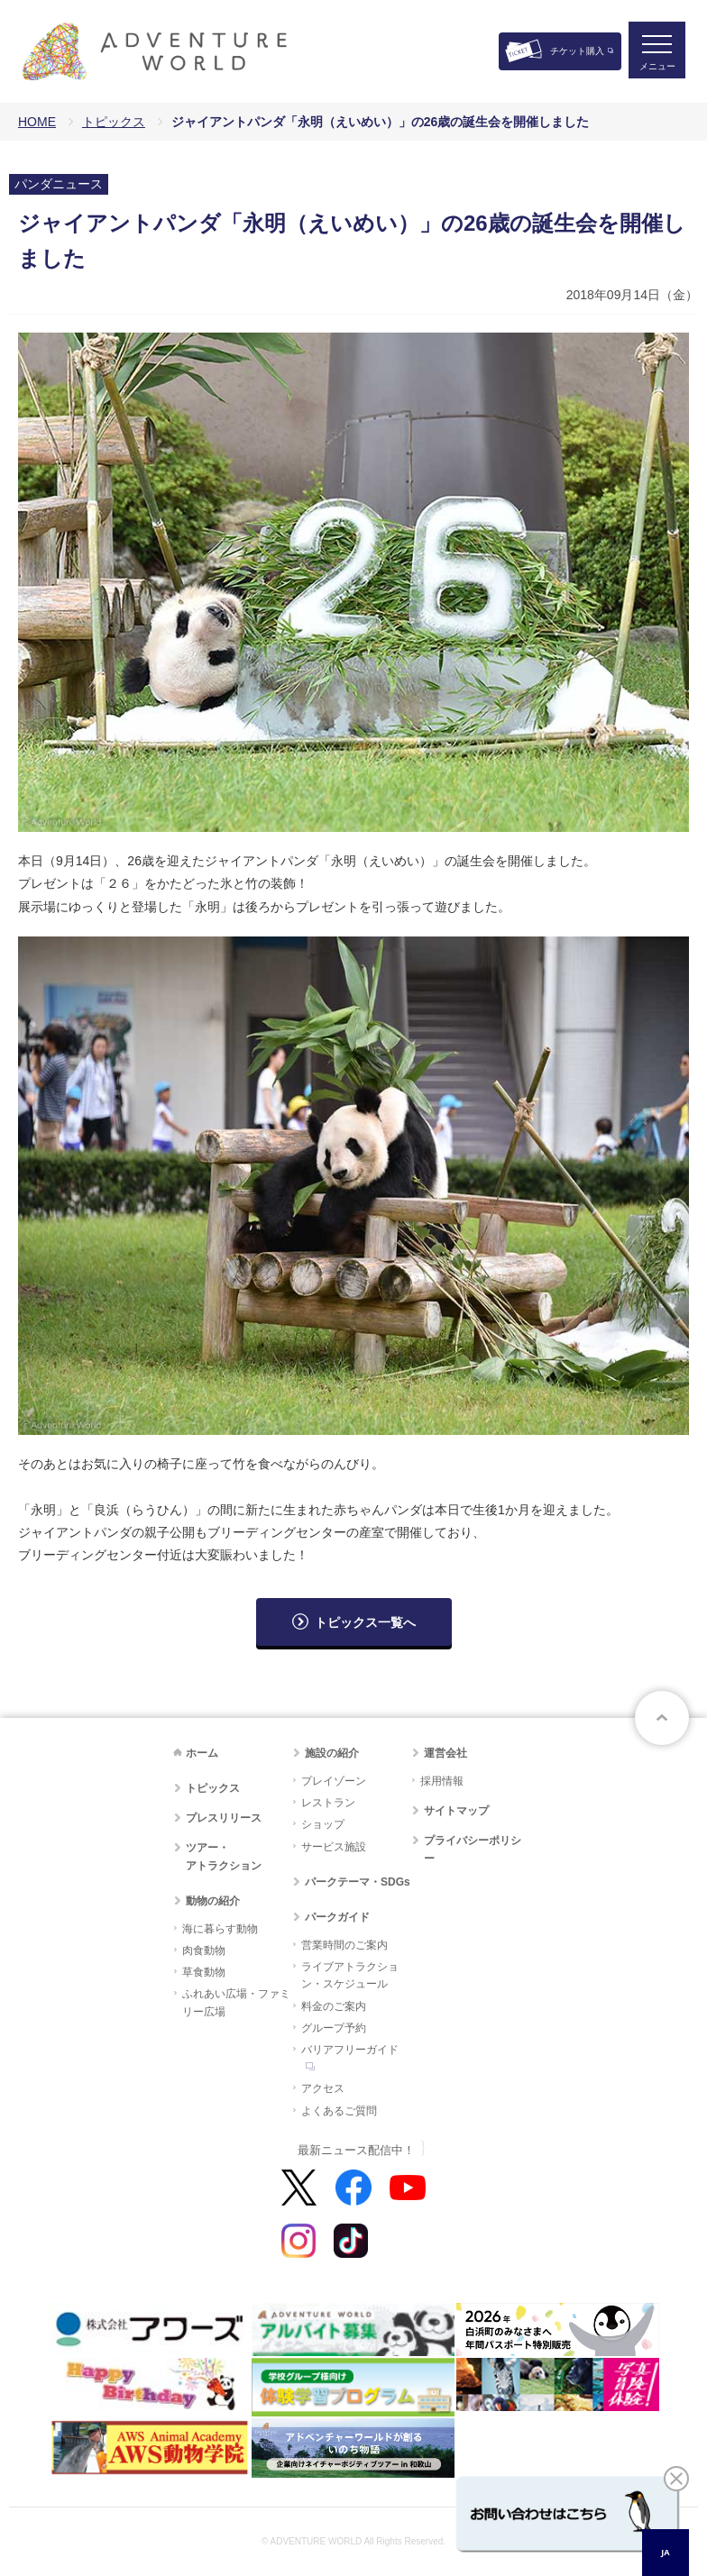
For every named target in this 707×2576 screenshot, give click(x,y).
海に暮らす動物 (220, 1929)
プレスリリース (224, 1818)
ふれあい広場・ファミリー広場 (236, 2002)
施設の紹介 (332, 1753)
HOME (37, 121)
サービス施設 (333, 1847)
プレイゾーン (333, 1781)
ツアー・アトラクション (224, 1856)
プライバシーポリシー (472, 1849)
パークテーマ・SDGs (357, 1882)
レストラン (328, 1802)
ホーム (202, 1753)
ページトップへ (662, 1718)
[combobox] (665, 2552)
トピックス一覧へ (365, 1622)
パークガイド (337, 1917)
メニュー (656, 68)
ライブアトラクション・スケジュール (350, 1975)
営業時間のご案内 (344, 1945)
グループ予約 (333, 2028)
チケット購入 (577, 51)
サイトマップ (456, 1810)
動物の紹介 (213, 1901)
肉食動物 (203, 1950)
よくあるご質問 (339, 2111)
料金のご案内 (333, 2006)
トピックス (113, 121)
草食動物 (203, 1972)
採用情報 (442, 1781)
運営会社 (445, 1753)
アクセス (322, 2088)
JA (665, 2552)
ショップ (322, 1824)
